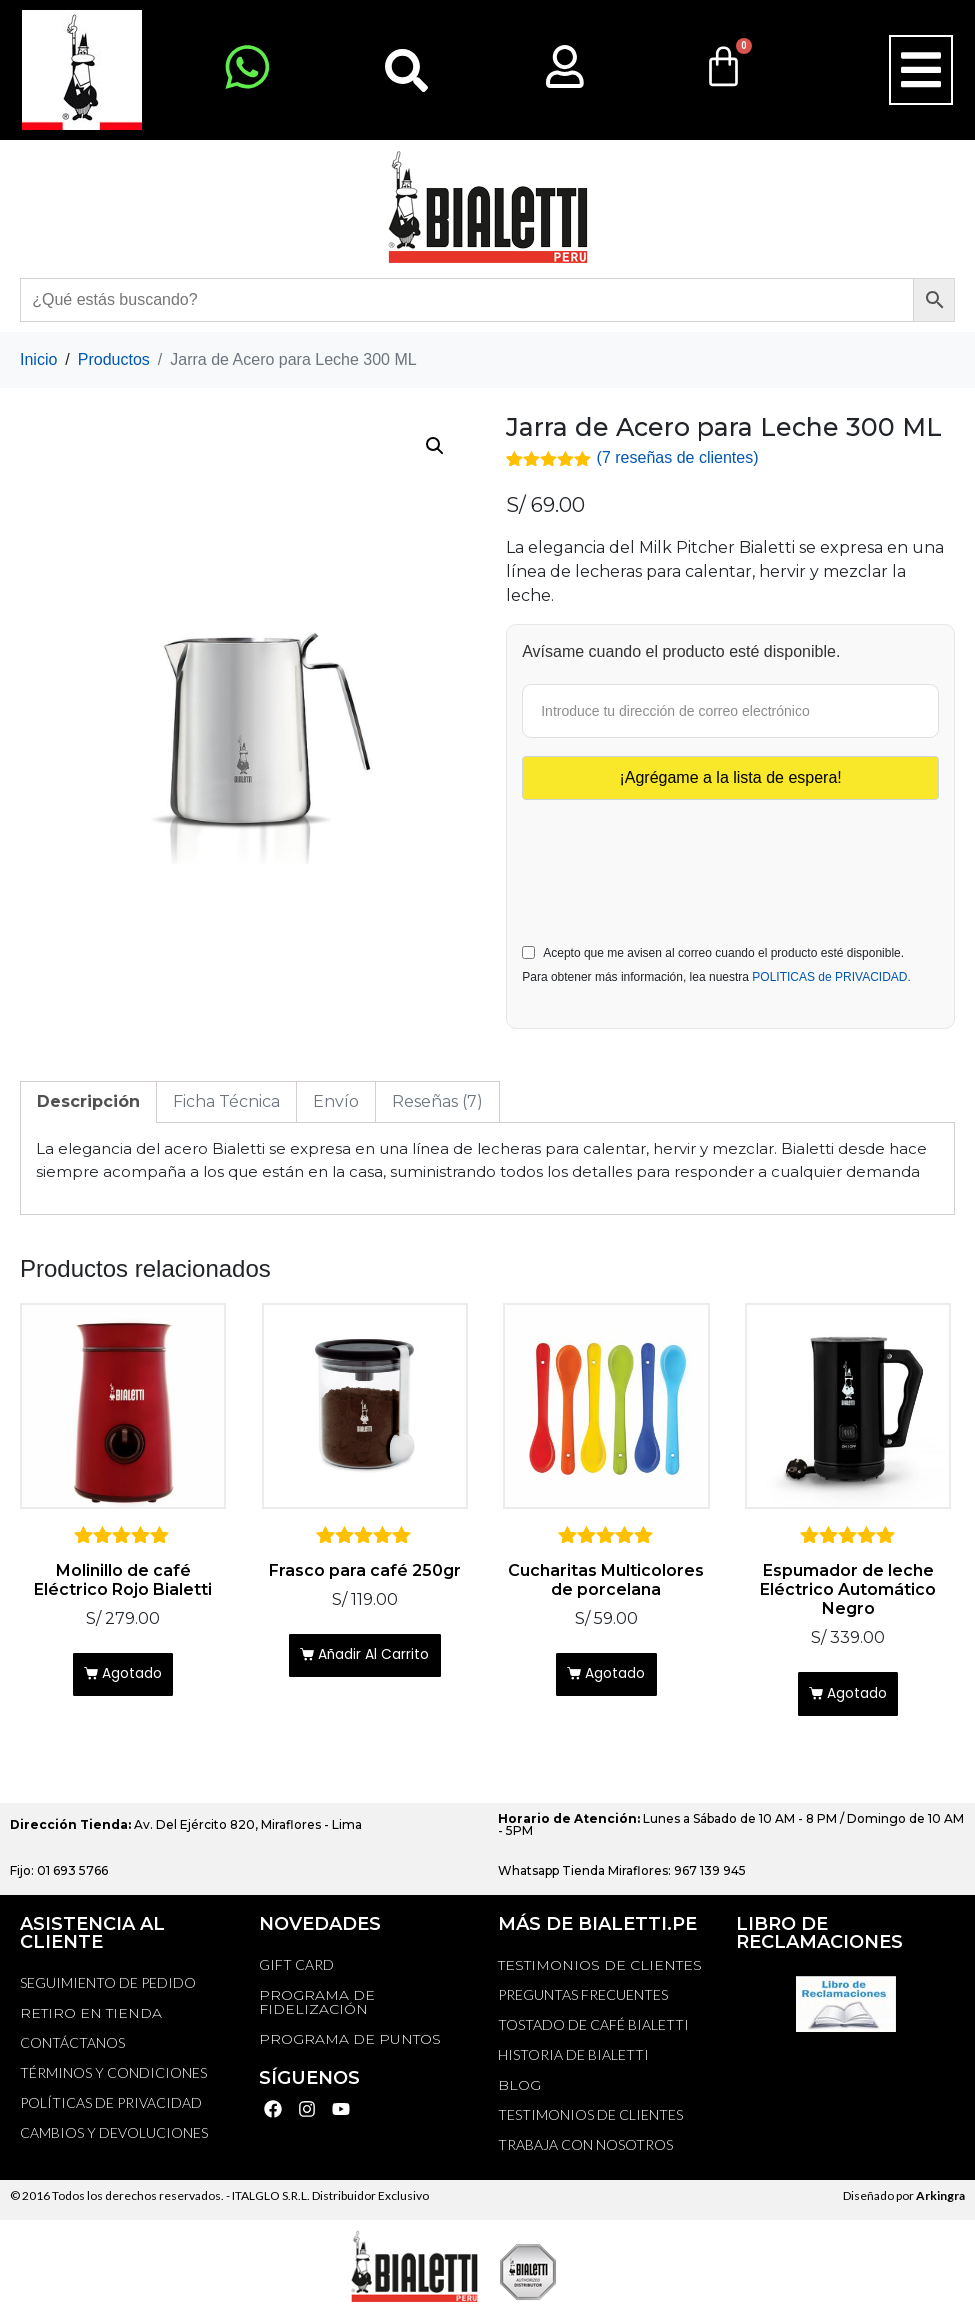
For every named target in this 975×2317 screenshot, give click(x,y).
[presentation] (674, 849)
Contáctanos (72, 2047)
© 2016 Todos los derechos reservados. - (121, 2200)
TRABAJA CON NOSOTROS (585, 2149)
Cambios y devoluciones (114, 2137)
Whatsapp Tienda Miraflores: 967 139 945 (622, 1875)
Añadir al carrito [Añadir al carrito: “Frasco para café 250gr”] (375, 1657)
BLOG (519, 2090)
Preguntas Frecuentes (583, 1999)
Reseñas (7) (437, 1099)
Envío (336, 1099)
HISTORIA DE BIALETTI (573, 2059)
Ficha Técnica (226, 1099)
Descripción (88, 1099)
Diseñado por (904, 2200)
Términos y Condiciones (113, 2077)
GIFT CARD (296, 1969)
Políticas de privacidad (111, 2107)
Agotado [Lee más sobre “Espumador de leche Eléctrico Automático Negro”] (858, 1695)
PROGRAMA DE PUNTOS (350, 2044)
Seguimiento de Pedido (108, 1987)
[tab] (88, 1100)
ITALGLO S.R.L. (271, 2200)
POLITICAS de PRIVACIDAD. (831, 975)
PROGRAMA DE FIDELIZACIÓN (317, 2007)
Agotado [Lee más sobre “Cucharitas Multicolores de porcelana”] (617, 1676)
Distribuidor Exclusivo (369, 2200)
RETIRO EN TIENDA (91, 2018)
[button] (921, 70)
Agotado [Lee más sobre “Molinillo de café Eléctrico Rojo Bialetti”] (133, 1676)
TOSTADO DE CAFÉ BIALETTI (593, 2029)
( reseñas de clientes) (678, 457)
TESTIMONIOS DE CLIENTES (600, 1970)
